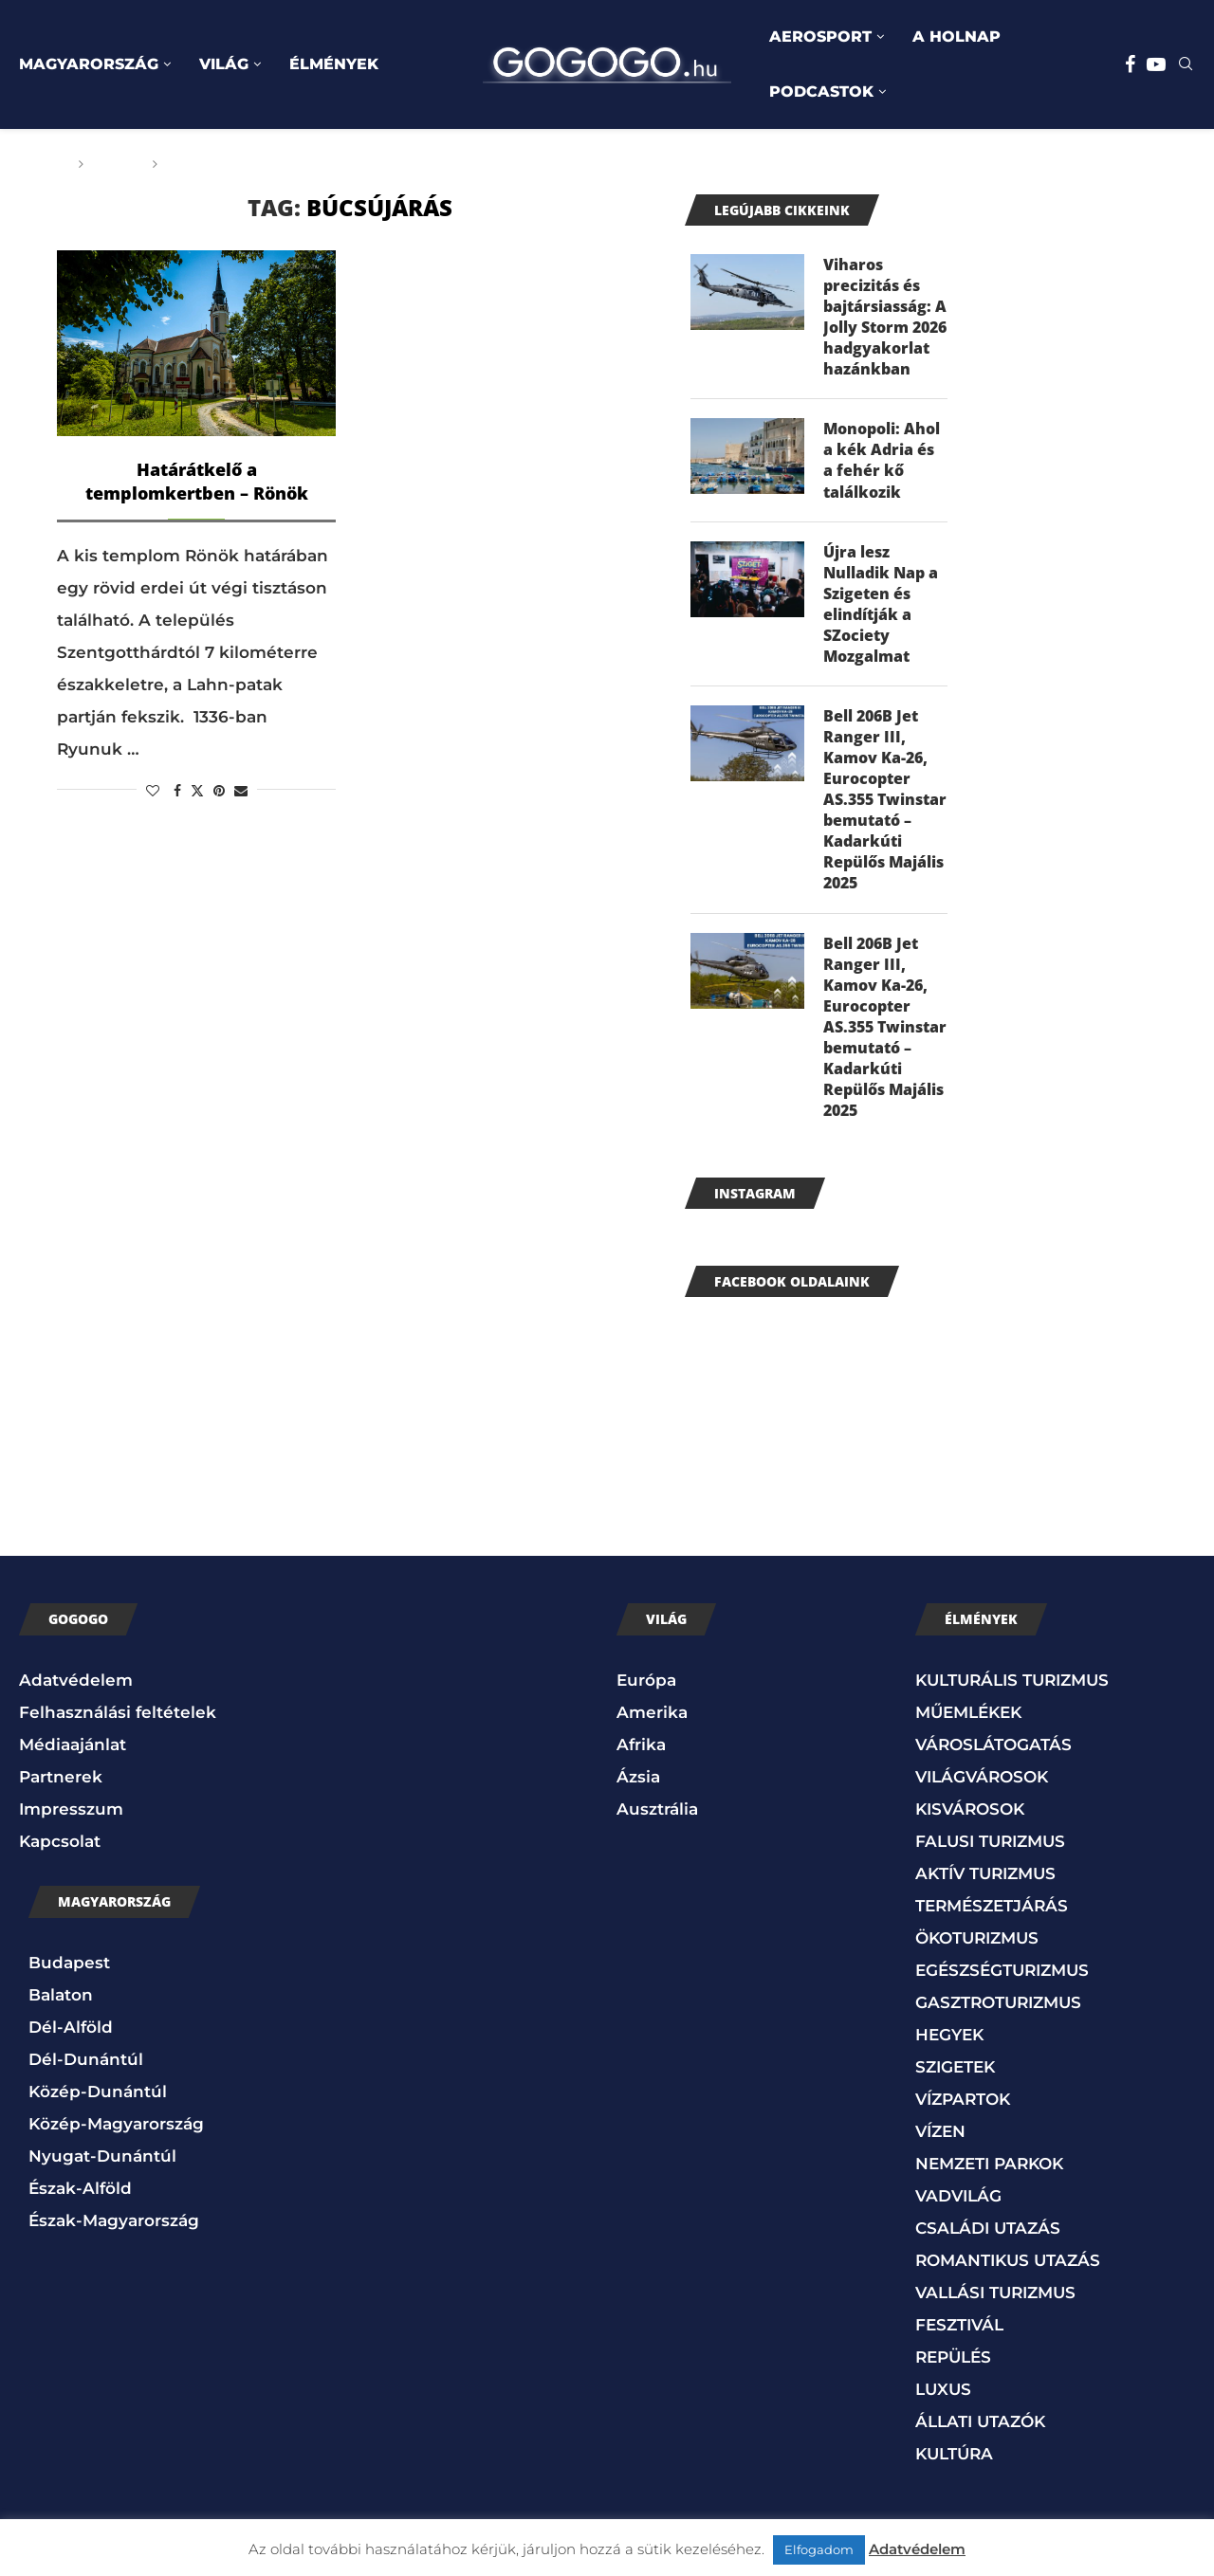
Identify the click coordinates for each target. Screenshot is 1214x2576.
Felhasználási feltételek (117, 1723)
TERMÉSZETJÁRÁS (991, 1917)
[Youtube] (1156, 64)
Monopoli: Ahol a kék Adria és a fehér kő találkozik (881, 462)
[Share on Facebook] (177, 790)
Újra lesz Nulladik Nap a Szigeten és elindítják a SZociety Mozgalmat (880, 607)
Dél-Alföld (70, 2037)
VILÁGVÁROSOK (981, 1788)
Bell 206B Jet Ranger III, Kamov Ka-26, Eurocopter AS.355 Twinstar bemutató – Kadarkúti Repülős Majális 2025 (885, 805)
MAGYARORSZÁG (88, 64)
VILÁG (223, 64)
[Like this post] (152, 790)
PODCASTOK (821, 91)
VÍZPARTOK (962, 2110)
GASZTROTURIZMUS (998, 2013)
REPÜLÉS (953, 2368)
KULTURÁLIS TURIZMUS (1012, 1691)
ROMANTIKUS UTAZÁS (1007, 2271)
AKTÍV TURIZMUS (985, 1884)
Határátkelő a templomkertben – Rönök (196, 481)
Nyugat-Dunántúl (102, 2166)
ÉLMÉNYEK (333, 64)
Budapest (69, 1973)
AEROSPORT (820, 36)
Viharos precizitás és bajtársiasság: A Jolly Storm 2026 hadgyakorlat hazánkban (885, 317)
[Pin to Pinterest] (219, 790)
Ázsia (638, 1788)
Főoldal (35, 164)
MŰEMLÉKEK (968, 1723)
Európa (646, 1691)
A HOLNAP (956, 36)
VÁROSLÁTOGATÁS (993, 1755)
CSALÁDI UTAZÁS (987, 2239)
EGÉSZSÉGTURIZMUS (1002, 1981)
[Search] (1185, 65)
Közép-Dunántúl (97, 2101)
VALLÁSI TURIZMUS (995, 2303)
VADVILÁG (958, 2207)
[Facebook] (1130, 64)
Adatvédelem (76, 1691)
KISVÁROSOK (969, 1820)
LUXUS (943, 2400)
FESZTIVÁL (959, 2336)
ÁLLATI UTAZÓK (980, 2432)
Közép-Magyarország (116, 2134)
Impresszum (71, 1820)
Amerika (652, 1723)
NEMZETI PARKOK (989, 2174)
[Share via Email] (241, 790)
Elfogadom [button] (819, 2549)
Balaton (60, 2005)
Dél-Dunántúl (85, 2069)
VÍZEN (940, 2142)
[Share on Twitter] (197, 790)
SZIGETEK (955, 2078)
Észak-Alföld (80, 2198)
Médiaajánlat (72, 1755)
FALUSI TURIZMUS (990, 1852)
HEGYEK (949, 2046)
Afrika (641, 1755)
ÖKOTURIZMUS (977, 1949)
